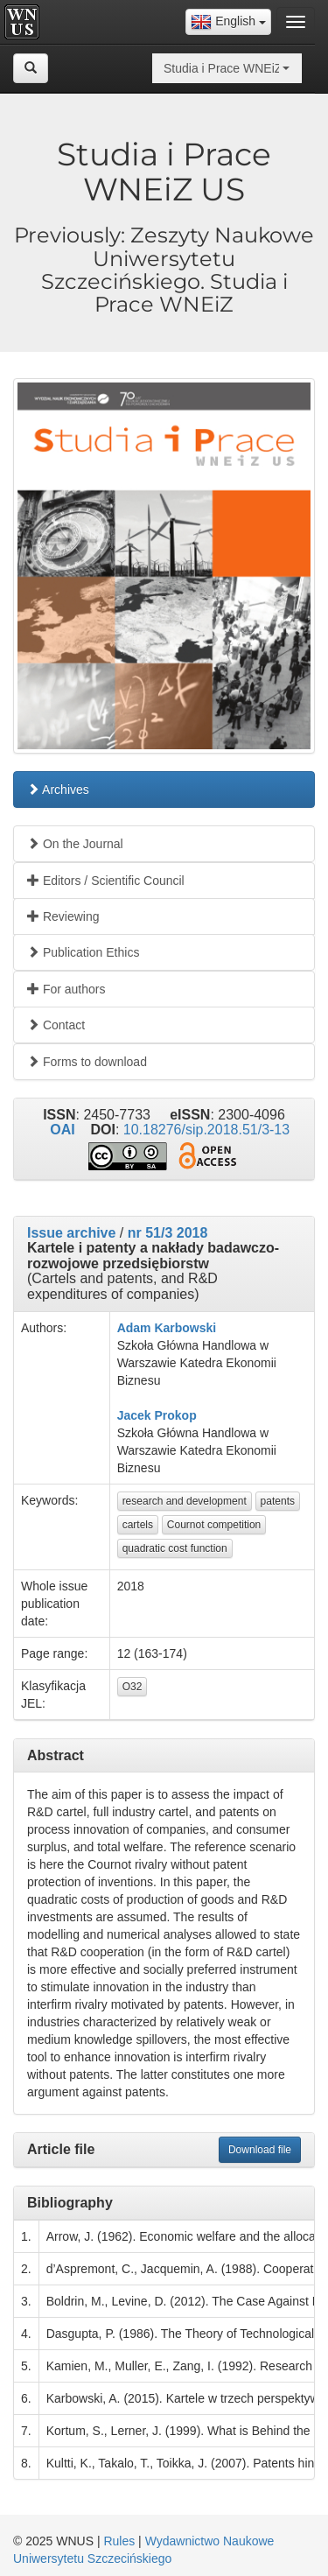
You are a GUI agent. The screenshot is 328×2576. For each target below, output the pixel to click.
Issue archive (71, 1232)
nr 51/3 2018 (168, 1232)
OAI (62, 1129)
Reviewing (63, 916)
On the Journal (75, 844)
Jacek (134, 1415)
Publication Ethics (83, 952)
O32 (132, 1687)
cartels (137, 1525)
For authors (66, 989)
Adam (134, 1328)
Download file (259, 2150)
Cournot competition (214, 1525)
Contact (56, 1025)
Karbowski (185, 1328)
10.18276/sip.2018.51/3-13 (206, 1129)
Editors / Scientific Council (106, 881)
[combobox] (228, 22)
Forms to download (87, 1062)
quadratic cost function (174, 1548)
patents (278, 1501)
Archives (58, 790)
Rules (119, 2541)
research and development (184, 1501)
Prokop (175, 1415)
